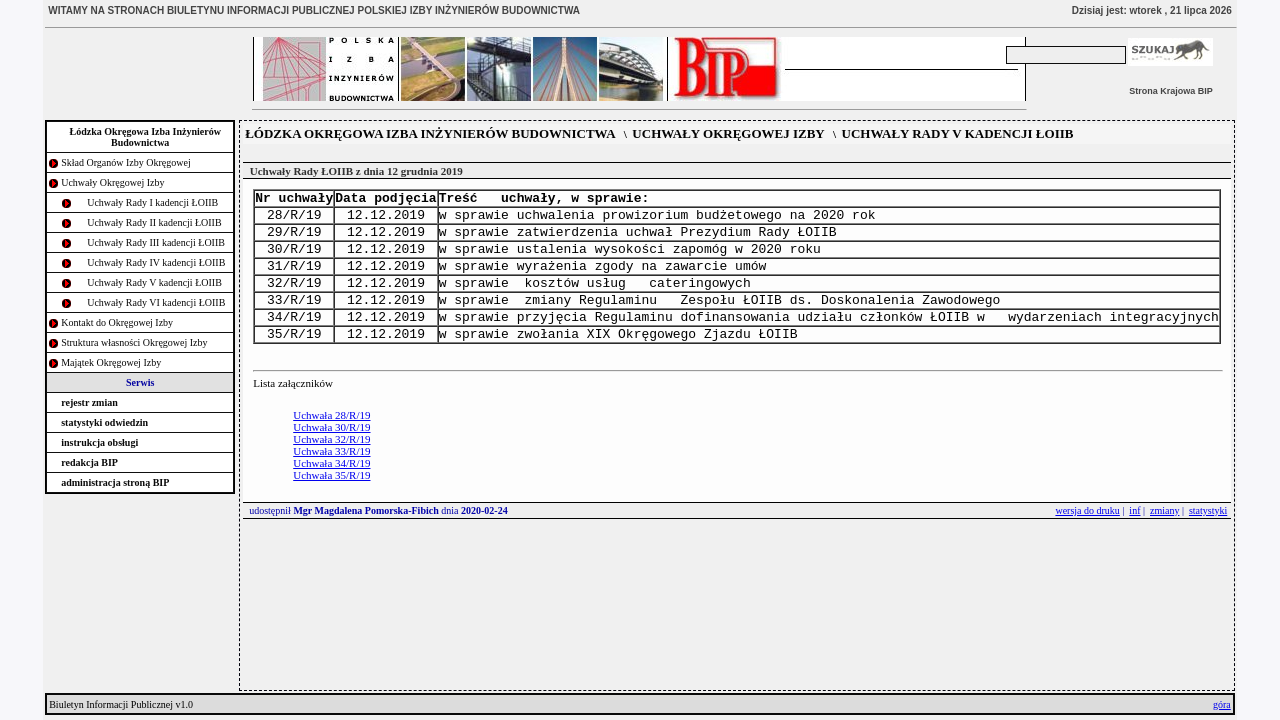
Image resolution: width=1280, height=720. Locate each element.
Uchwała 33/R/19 (331, 478)
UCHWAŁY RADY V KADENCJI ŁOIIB (958, 133)
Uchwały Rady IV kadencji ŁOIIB (156, 262)
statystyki (1208, 537)
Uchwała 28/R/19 (331, 442)
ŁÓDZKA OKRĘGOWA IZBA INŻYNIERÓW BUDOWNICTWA (430, 133)
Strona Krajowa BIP (1171, 91)
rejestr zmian (89, 402)
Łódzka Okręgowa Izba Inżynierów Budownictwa (145, 137)
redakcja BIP (89, 462)
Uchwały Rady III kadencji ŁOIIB (156, 242)
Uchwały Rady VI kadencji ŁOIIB (156, 302)
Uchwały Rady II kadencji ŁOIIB (154, 222)
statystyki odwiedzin (104, 422)
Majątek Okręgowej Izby (111, 362)
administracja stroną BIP (115, 482)
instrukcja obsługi (99, 442)
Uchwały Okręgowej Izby (112, 182)
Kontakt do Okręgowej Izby (117, 322)
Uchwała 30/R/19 (331, 454)
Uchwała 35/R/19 (331, 502)
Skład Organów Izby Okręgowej (126, 162)
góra (1222, 704)
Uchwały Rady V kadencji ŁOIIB (154, 282)
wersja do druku (1087, 537)
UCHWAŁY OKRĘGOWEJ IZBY (728, 133)
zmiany (1164, 537)
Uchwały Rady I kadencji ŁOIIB (152, 202)
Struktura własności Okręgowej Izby (134, 342)
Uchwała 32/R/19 (331, 466)
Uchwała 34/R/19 (331, 490)
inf (1134, 537)
